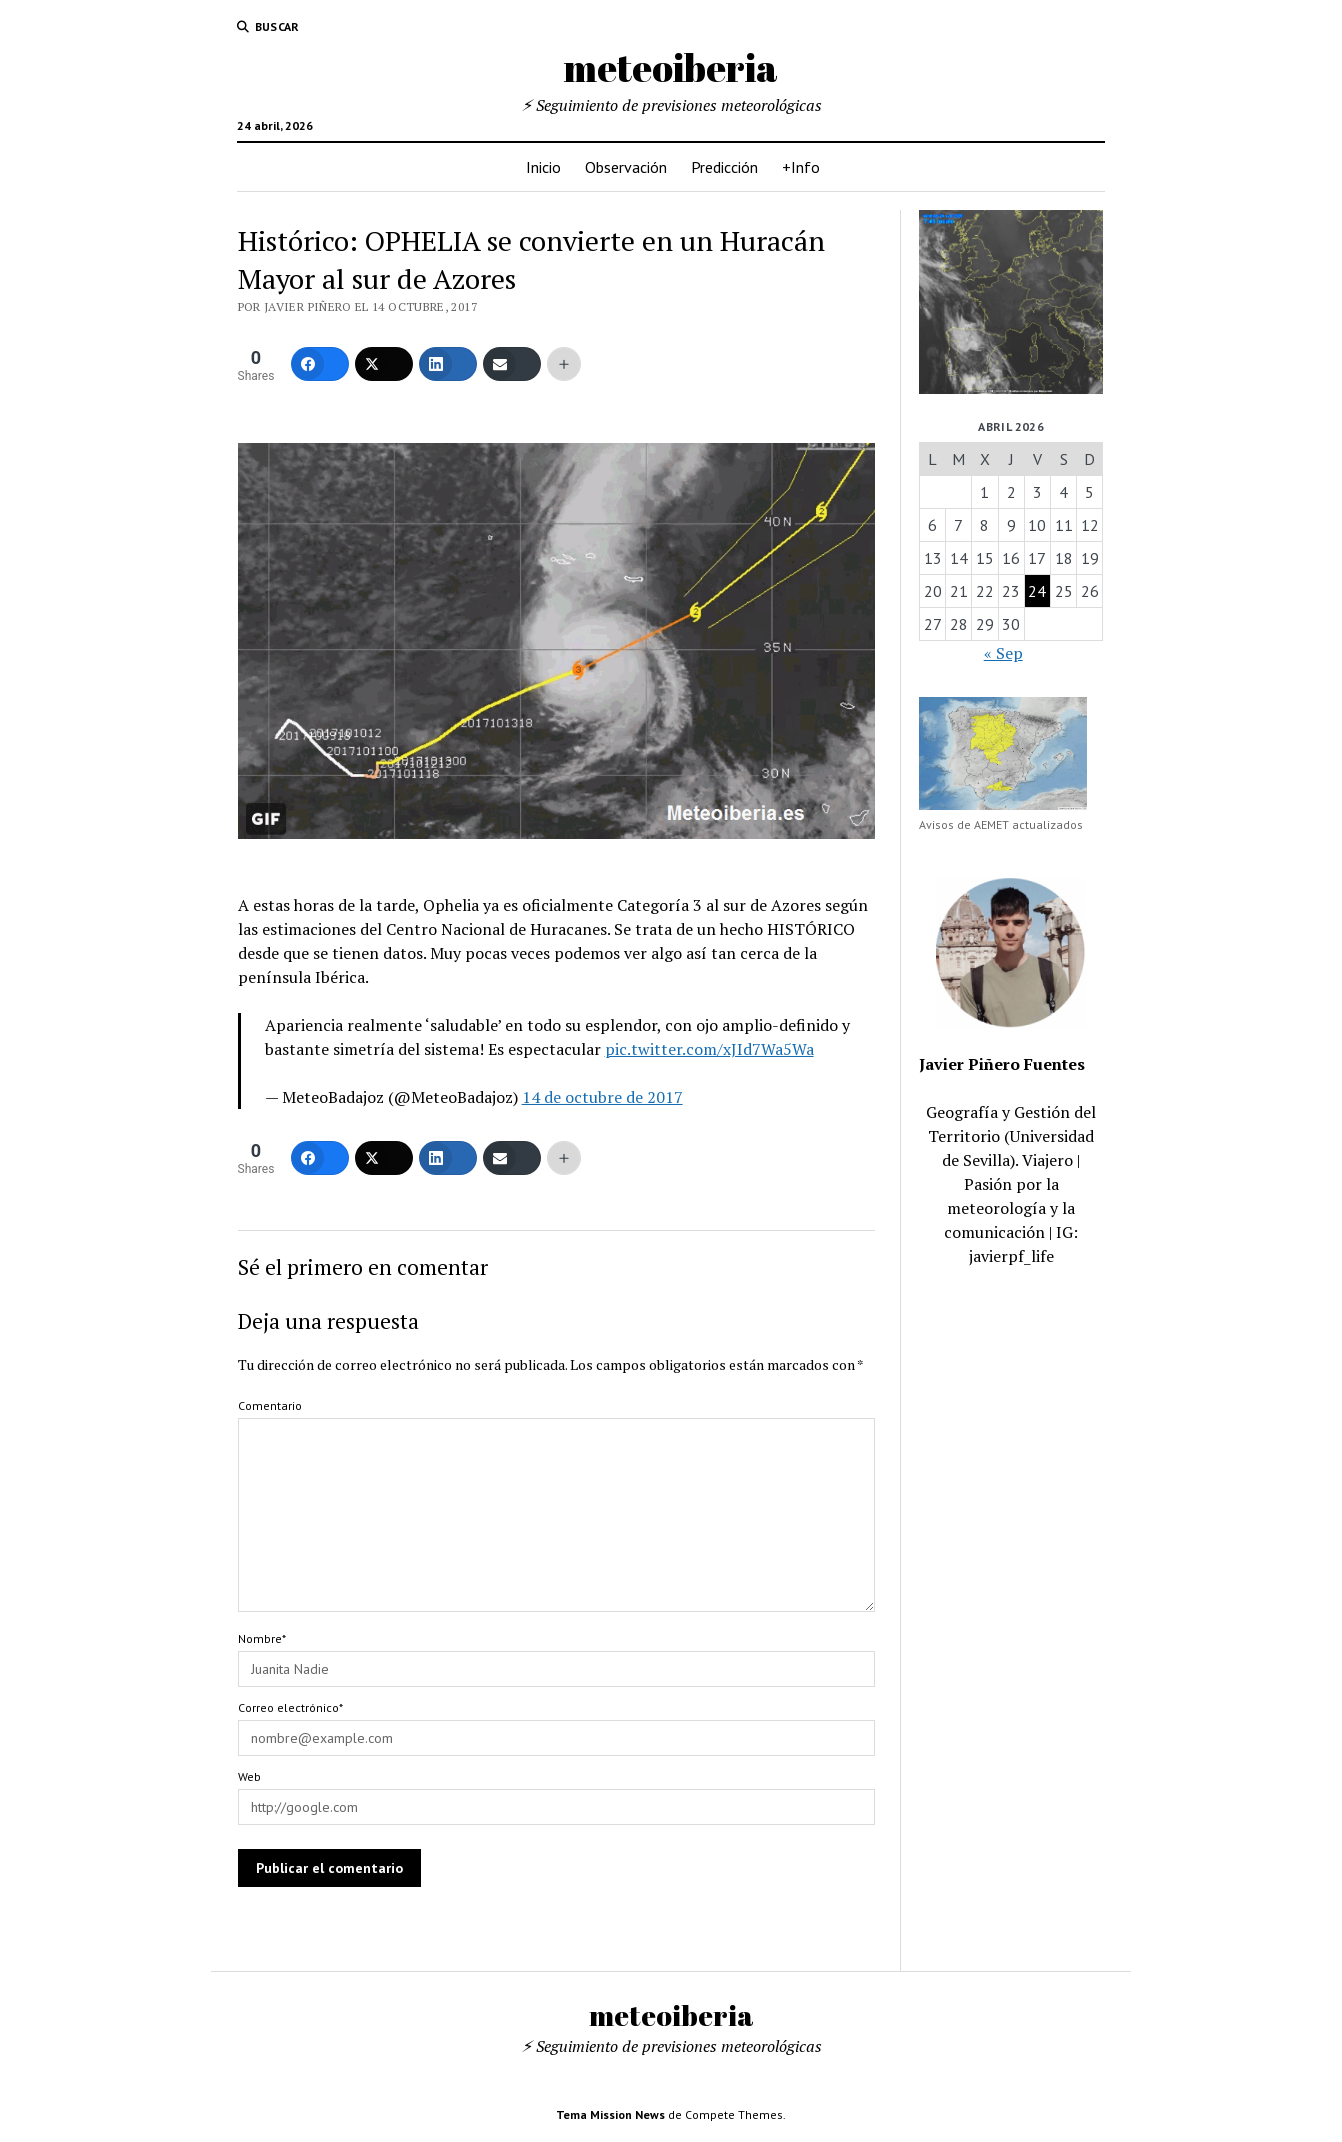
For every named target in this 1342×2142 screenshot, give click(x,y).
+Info (801, 167)
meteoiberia (671, 67)
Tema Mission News (610, 2114)
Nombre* (262, 1638)
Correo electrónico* (290, 1707)
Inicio (543, 167)
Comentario (270, 1405)
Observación (626, 167)
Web (249, 1776)
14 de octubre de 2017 (602, 1097)
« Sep (1003, 653)
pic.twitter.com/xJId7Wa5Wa (709, 1049)
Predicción (724, 167)
